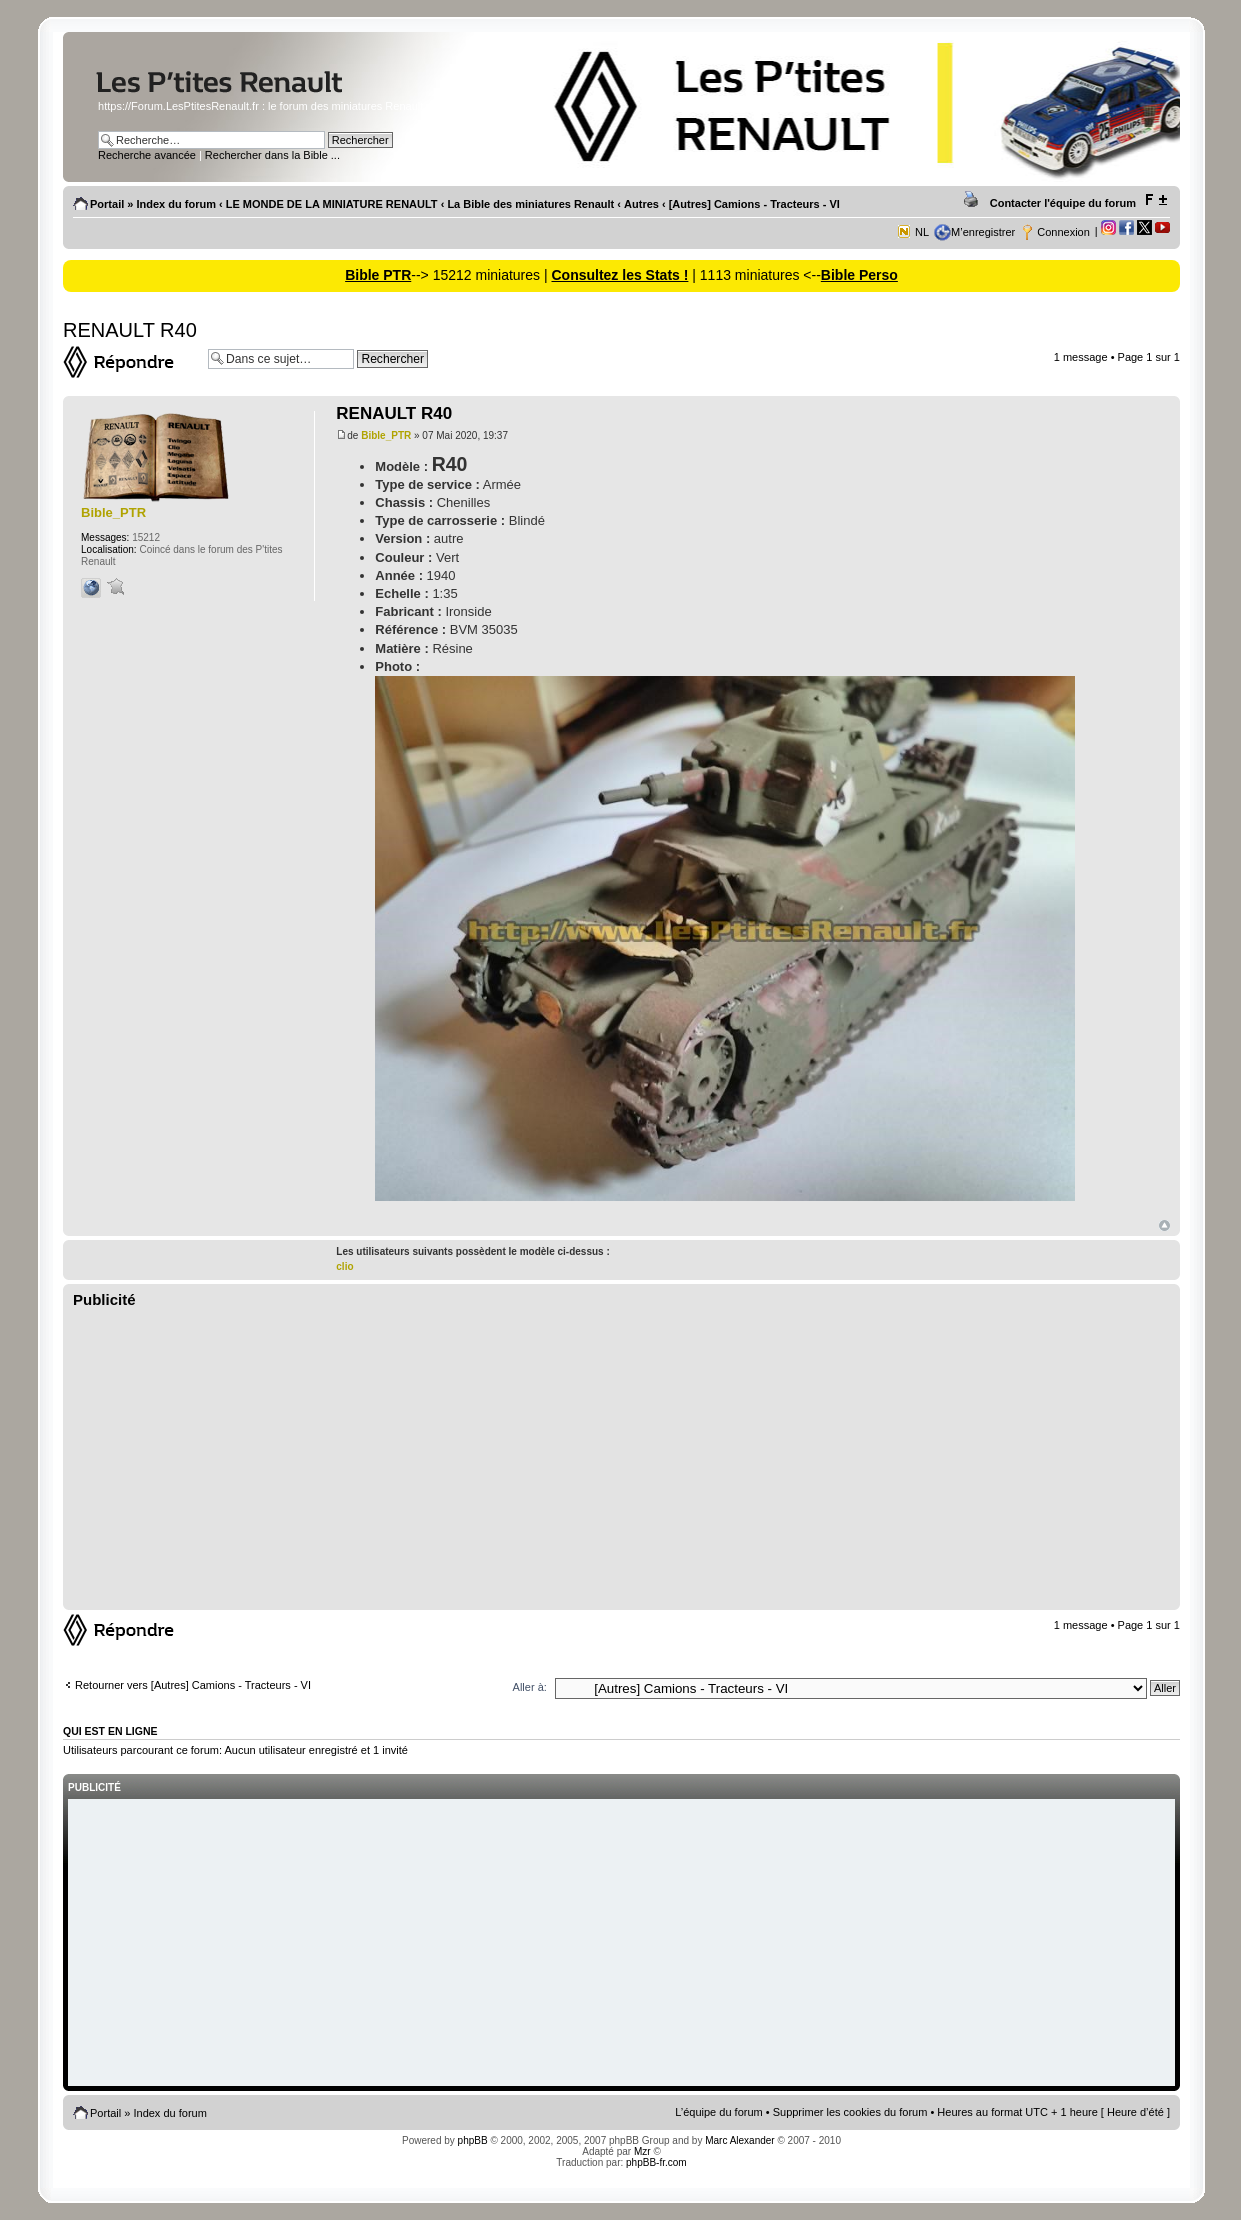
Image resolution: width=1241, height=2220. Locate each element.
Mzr (642, 2151)
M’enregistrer (983, 232)
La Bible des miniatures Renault (530, 204)
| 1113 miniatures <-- (754, 275)
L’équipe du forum (718, 2112)
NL (922, 232)
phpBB (473, 2140)
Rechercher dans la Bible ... (272, 155)
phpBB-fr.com (656, 2162)
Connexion (1063, 232)
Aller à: (530, 1687)
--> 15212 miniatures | (481, 275)
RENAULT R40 (130, 330)
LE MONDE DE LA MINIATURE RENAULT (332, 204)
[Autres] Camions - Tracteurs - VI (754, 204)
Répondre (130, 362)
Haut (1164, 1225)
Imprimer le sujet (974, 200)
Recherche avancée (147, 155)
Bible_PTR (386, 435)
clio (344, 1266)
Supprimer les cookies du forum (850, 2112)
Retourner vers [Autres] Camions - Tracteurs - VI (193, 1685)
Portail (107, 204)
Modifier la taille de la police (1155, 200)
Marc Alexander (739, 2140)
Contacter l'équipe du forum (1063, 203)
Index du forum (176, 204)
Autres (641, 204)
